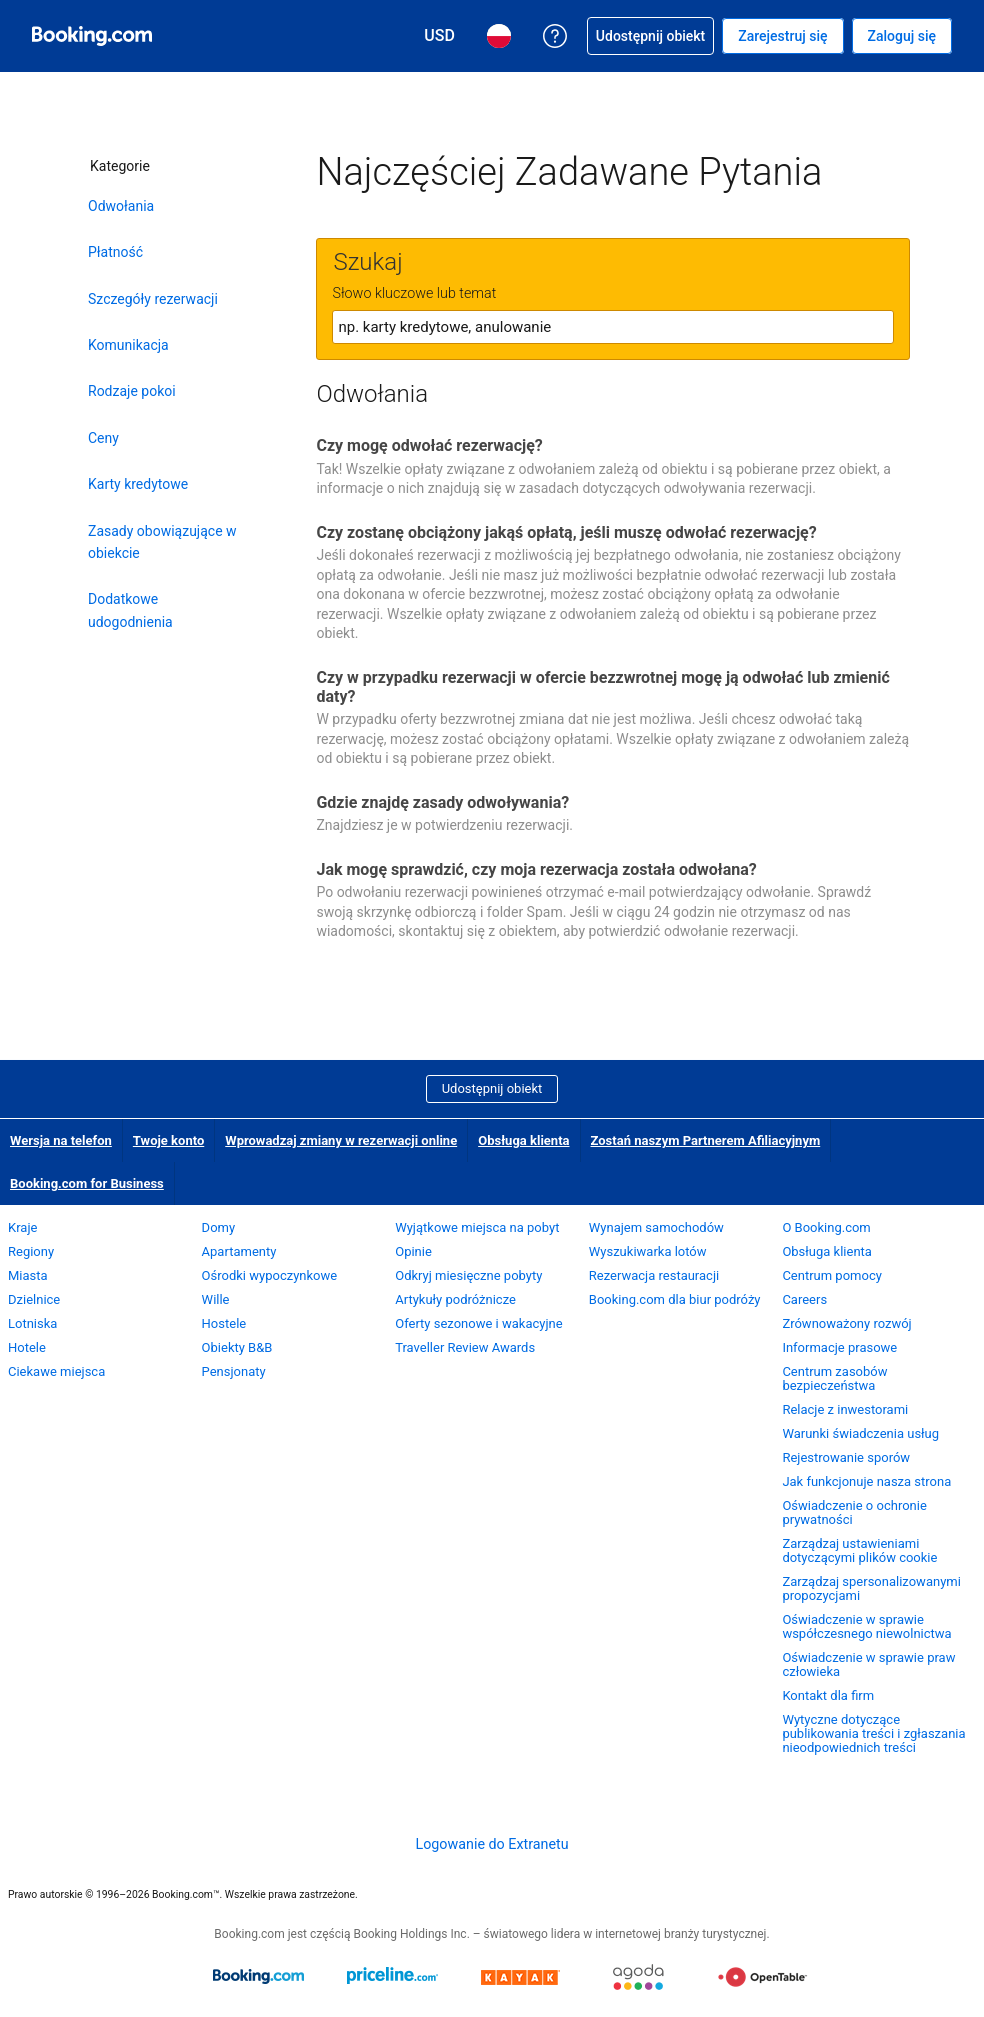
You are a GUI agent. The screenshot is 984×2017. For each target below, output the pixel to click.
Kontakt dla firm (828, 1695)
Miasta (28, 1275)
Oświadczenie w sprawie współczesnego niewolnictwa (866, 1626)
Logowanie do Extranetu (491, 1844)
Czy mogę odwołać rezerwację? (429, 445)
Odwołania (121, 206)
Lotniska (32, 1323)
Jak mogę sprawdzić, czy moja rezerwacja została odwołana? (536, 869)
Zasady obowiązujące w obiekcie (162, 542)
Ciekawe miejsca (56, 1371)
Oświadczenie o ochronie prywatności (854, 1512)
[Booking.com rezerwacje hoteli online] (92, 36)
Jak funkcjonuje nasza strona (866, 1481)
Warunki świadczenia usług (860, 1433)
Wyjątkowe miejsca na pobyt (477, 1227)
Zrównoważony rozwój (846, 1323)
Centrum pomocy (831, 1275)
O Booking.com (826, 1227)
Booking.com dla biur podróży (675, 1299)
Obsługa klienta (523, 1140)
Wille (216, 1299)
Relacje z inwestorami (845, 1409)
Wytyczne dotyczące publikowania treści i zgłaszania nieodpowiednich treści (873, 1733)
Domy (219, 1227)
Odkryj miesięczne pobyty (468, 1275)
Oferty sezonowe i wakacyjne (478, 1323)
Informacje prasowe (839, 1347)
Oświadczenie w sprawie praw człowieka (868, 1664)
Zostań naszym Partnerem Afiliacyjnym (706, 1140)
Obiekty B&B (237, 1347)
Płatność (115, 252)
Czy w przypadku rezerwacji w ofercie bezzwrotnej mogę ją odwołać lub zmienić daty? (602, 687)
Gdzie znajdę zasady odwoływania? (442, 802)
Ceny (103, 438)
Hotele (27, 1347)
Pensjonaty (234, 1371)
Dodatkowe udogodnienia (130, 610)
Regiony (31, 1251)
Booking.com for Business (87, 1183)
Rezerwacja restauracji (654, 1275)
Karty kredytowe (138, 484)
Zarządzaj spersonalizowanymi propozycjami (871, 1588)
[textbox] (613, 327)
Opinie (413, 1251)
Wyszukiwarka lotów (648, 1251)
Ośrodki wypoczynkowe (270, 1275)
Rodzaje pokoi (132, 391)
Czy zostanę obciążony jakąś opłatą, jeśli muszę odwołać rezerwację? (566, 532)
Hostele (224, 1323)
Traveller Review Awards (465, 1347)
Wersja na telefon (61, 1140)
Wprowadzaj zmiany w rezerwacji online (341, 1140)
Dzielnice (34, 1299)
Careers (804, 1299)
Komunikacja (128, 345)
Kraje (22, 1227)
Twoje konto (168, 1140)
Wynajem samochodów (656, 1227)
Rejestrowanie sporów (846, 1457)
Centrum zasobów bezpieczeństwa (834, 1378)
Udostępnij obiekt (492, 1088)
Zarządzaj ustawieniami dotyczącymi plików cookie (859, 1550)
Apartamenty (239, 1251)
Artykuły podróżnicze (455, 1299)
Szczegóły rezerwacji (153, 299)
